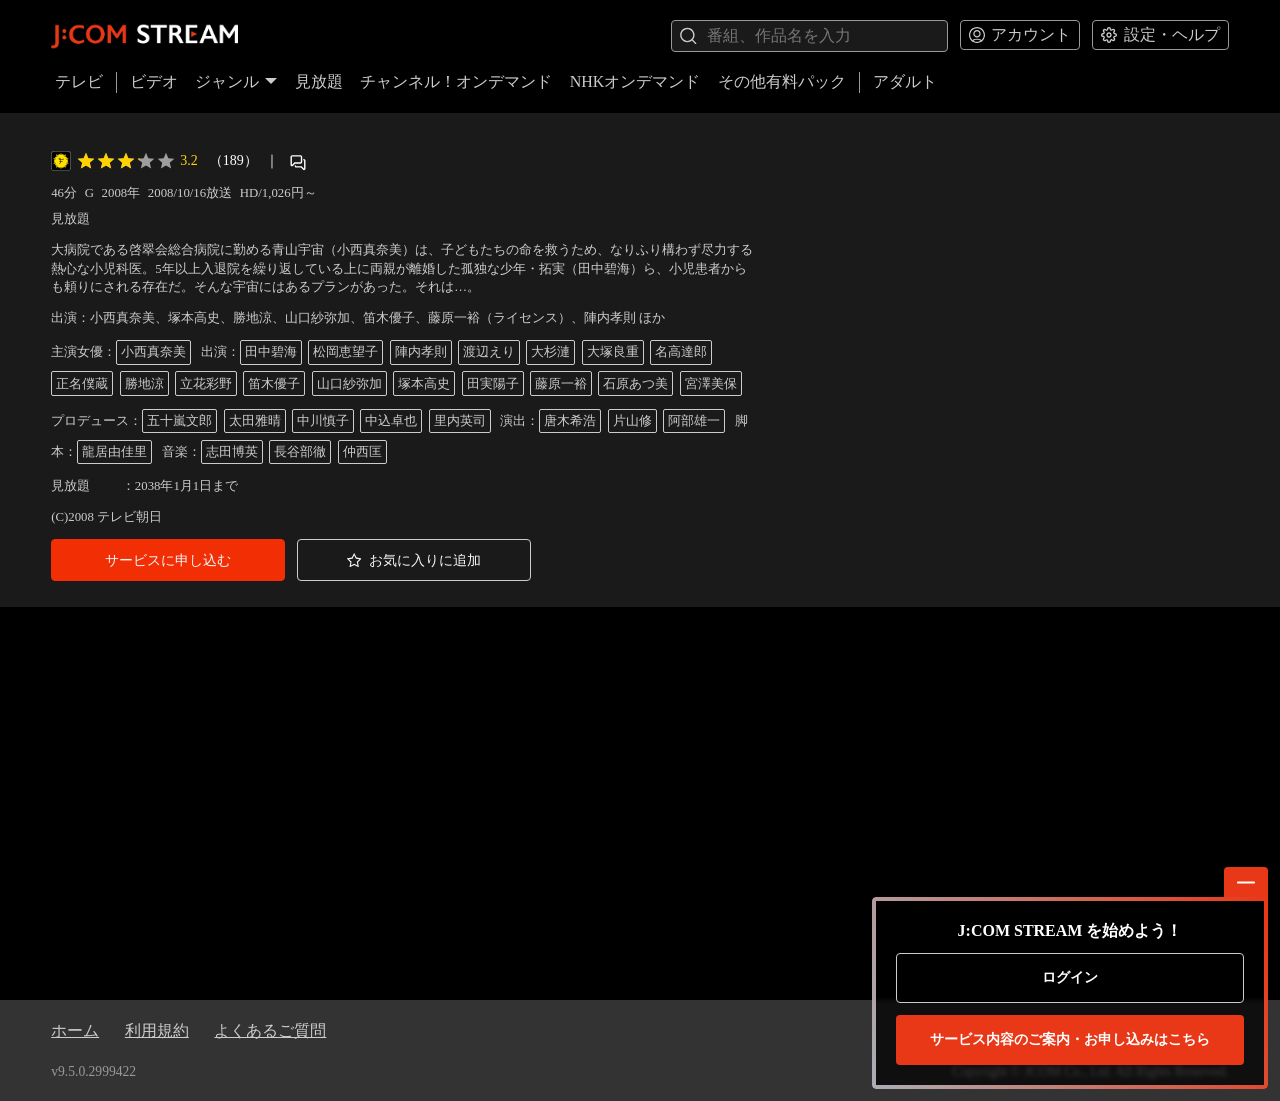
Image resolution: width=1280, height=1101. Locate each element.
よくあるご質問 (270, 1030)
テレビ (79, 81)
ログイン (1070, 977)
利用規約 (157, 1030)
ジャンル (236, 81)
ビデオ (154, 81)
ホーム (75, 1030)
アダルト (905, 81)
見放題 (319, 81)
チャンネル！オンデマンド (456, 81)
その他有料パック (782, 81)
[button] (168, 560)
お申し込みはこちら (1070, 1040)
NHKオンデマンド (635, 81)
